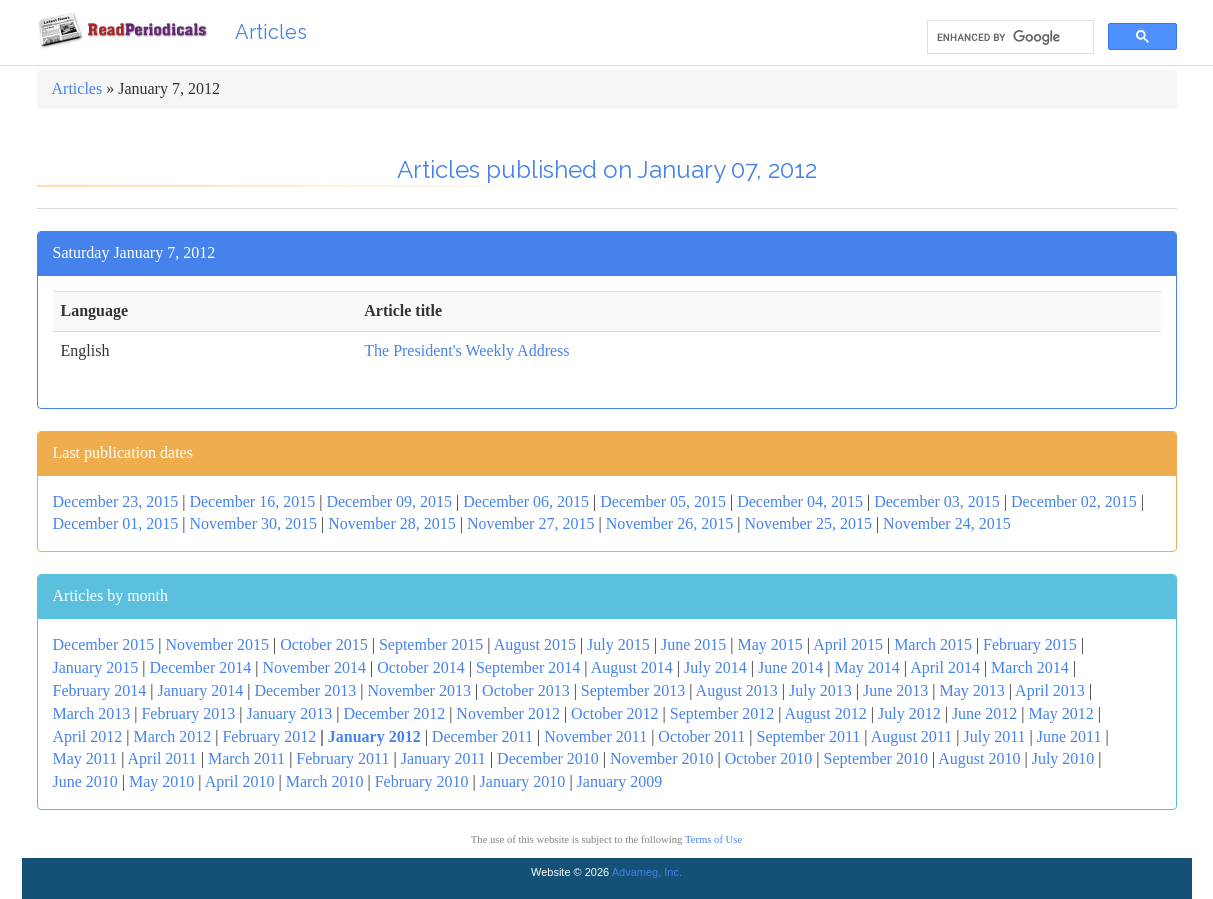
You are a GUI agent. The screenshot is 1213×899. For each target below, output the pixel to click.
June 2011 (1069, 736)
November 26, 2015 (670, 523)
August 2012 (826, 713)
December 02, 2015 (1074, 501)
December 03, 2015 (937, 501)
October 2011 (701, 736)
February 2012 (269, 736)
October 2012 (615, 713)
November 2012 (508, 713)
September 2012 (722, 713)
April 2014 (945, 667)
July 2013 (820, 690)
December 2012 (394, 713)
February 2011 (342, 758)
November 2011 (595, 736)
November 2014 (314, 667)
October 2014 (421, 667)
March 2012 (172, 736)
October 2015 (324, 644)
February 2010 (422, 781)
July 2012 (909, 713)
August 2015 (535, 644)
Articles (271, 32)
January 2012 (374, 736)
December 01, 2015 (116, 523)
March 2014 (1030, 667)
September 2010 (875, 758)
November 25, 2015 (808, 523)
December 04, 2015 (800, 501)
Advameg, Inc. (647, 872)
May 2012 (1060, 713)
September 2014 (528, 667)
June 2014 (790, 667)
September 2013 (633, 690)
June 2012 (984, 713)
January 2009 (620, 781)
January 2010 (523, 781)
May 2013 (971, 690)
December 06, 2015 (526, 501)
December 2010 (548, 758)
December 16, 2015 (252, 501)
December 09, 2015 (389, 501)
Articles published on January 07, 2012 (607, 169)
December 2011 (482, 736)
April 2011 (162, 758)
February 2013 (188, 713)
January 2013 (289, 713)
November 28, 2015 (392, 523)
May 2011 (85, 758)
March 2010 (325, 781)
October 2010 (769, 758)
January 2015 (96, 667)
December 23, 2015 (116, 501)
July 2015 (618, 644)
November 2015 (217, 644)
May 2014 (866, 667)
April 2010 (240, 781)
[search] (1008, 37)
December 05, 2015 (663, 501)
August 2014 (632, 667)
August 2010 (979, 758)
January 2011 (443, 758)
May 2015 (770, 644)
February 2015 (1030, 644)
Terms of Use (713, 839)
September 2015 (431, 644)
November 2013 (419, 690)
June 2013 (895, 690)
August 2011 (912, 736)
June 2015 (693, 644)
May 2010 (161, 781)
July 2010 (1063, 758)
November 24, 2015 (947, 523)
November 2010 (662, 758)
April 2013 (1050, 690)
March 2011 (246, 758)
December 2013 (305, 690)
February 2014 (100, 690)
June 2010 (85, 781)
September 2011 (808, 736)
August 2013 (737, 690)
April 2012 (88, 736)
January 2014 (200, 690)
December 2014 (200, 667)
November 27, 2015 (531, 523)
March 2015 (933, 644)
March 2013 (92, 713)
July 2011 (994, 736)
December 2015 (104, 644)
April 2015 (848, 644)
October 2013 (526, 690)
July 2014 (715, 667)
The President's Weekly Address (466, 350)
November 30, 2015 (253, 523)
